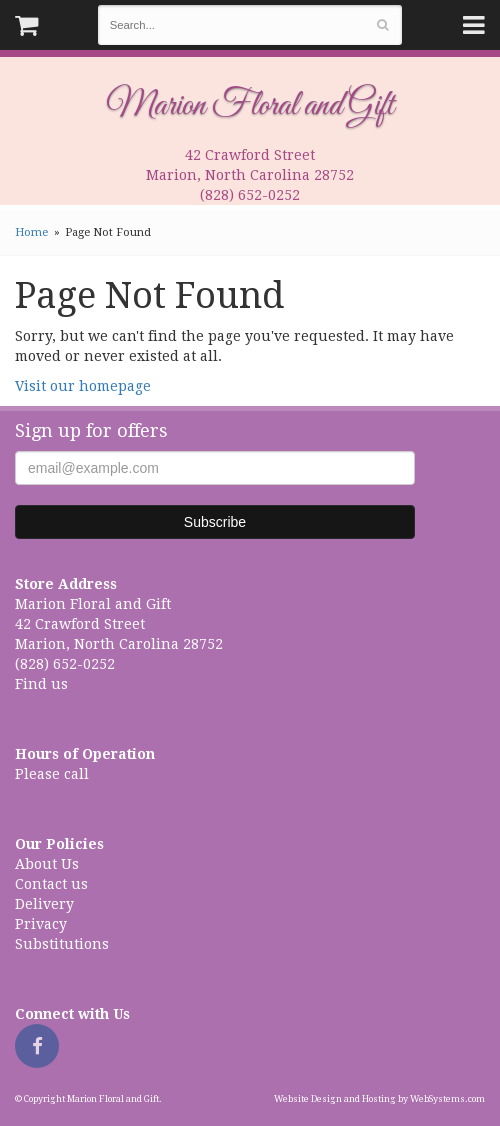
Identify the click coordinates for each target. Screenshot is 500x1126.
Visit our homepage (83, 386)
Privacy (41, 924)
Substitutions (62, 944)
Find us (41, 684)
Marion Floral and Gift (250, 106)
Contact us (51, 884)
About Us (47, 864)
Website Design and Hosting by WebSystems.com (379, 1099)
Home (31, 232)
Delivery (44, 904)
